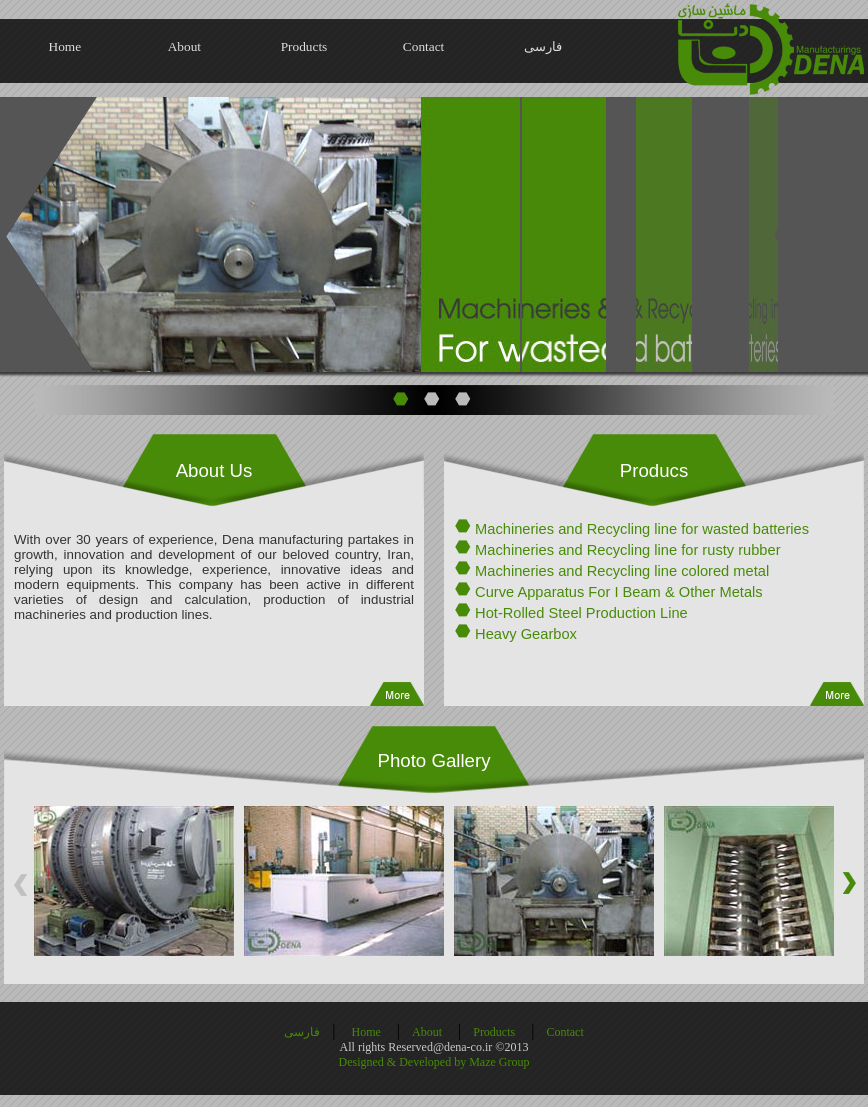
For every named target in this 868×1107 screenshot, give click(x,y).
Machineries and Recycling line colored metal (622, 571)
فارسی (543, 46)
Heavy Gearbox (526, 634)
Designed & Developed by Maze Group (434, 1062)
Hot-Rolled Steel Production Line (581, 613)
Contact (423, 46)
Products (304, 46)
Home (65, 46)
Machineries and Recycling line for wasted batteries (642, 529)
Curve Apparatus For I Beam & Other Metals (619, 592)
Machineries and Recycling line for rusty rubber (627, 550)
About (184, 46)
